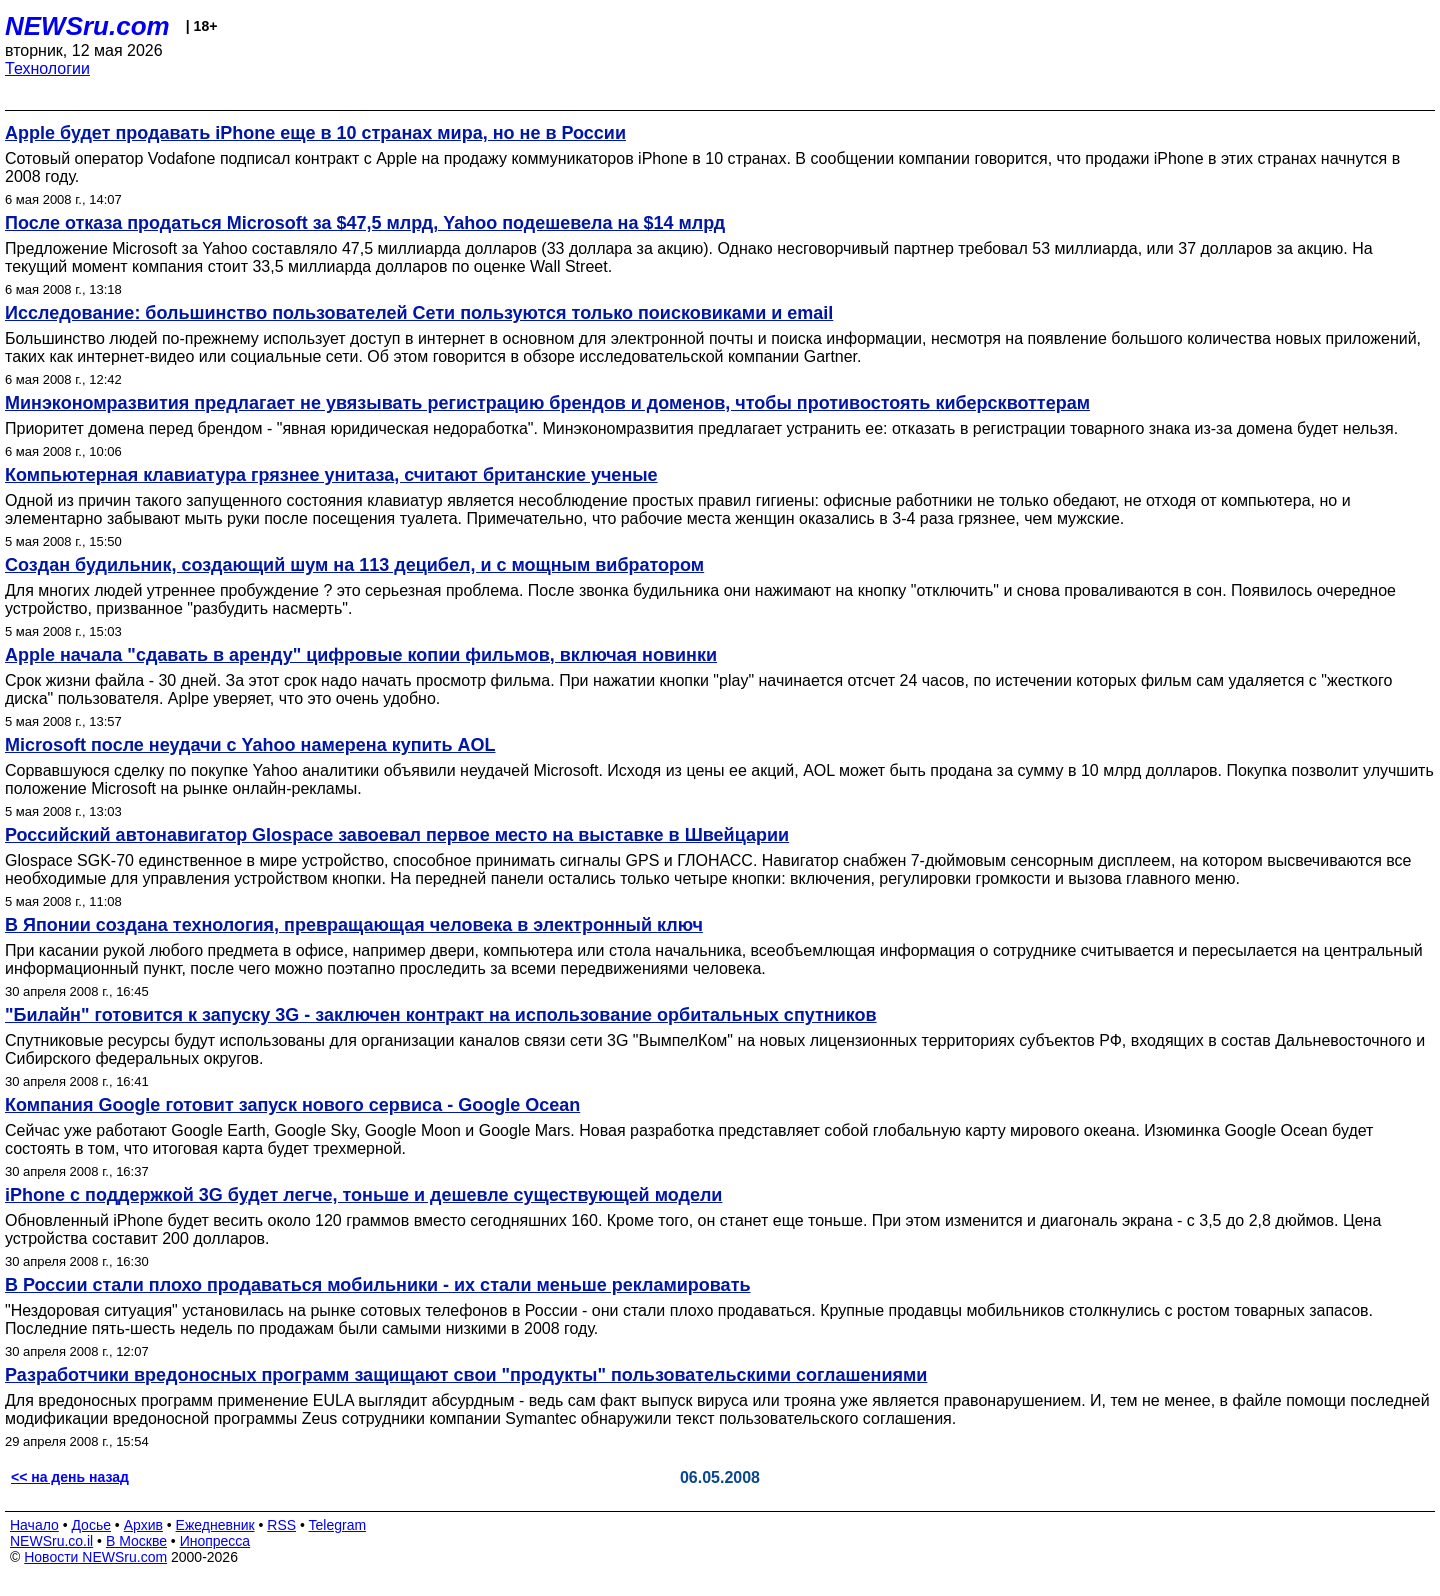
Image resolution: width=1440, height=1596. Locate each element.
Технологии (47, 68)
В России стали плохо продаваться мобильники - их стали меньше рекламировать (378, 1285)
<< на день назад (70, 1477)
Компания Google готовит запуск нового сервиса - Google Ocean (292, 1105)
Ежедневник (215, 1525)
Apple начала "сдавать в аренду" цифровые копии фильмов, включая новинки (361, 655)
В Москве (136, 1541)
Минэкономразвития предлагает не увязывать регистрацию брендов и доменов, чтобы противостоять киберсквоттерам (547, 403)
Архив (143, 1525)
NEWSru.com (87, 26)
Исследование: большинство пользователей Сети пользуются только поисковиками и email (419, 313)
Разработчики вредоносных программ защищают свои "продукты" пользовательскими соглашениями (466, 1375)
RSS (281, 1525)
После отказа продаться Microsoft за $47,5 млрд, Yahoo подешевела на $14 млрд (365, 223)
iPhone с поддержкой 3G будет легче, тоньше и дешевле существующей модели (363, 1195)
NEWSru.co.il (51, 1541)
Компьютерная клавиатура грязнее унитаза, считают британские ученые (331, 475)
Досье (91, 1525)
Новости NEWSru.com (95, 1557)
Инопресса (215, 1541)
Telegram (338, 1525)
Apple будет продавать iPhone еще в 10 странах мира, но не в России (315, 133)
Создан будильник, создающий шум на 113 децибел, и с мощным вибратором (354, 565)
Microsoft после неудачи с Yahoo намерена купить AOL (250, 745)
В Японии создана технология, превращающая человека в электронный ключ (354, 925)
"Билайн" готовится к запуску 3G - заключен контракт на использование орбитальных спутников (441, 1015)
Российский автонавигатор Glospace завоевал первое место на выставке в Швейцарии (397, 835)
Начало (34, 1525)
